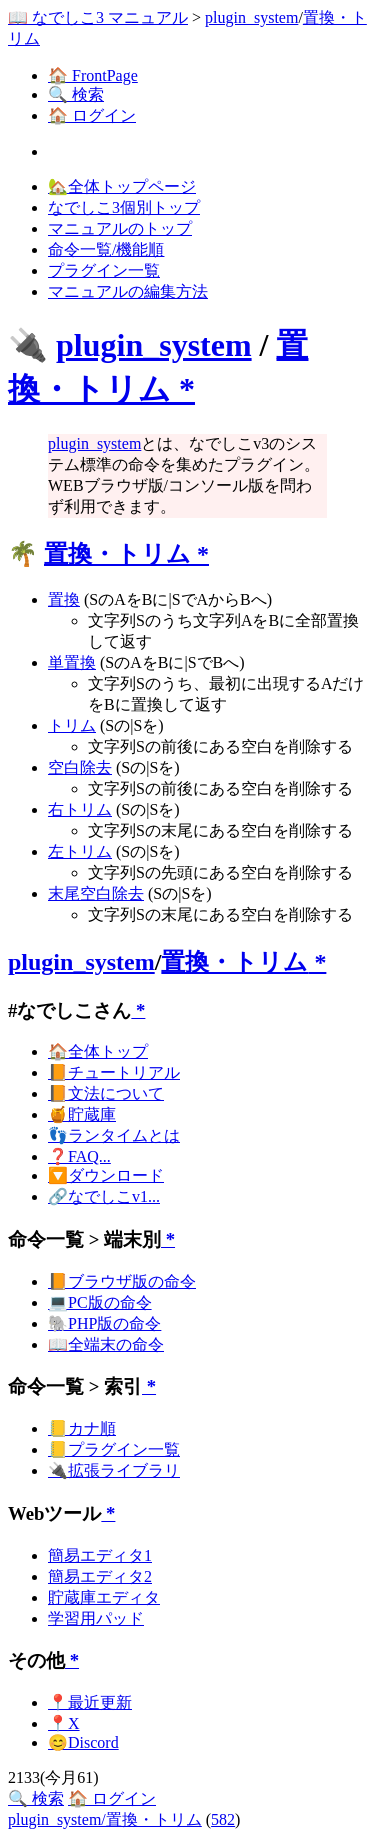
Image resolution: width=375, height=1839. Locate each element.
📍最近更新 (90, 1702)
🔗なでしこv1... (104, 1196)
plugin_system (251, 17)
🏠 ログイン (92, 115)
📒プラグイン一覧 (114, 1449)
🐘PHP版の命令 (104, 1323)
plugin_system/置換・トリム (105, 1819)
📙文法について (106, 1093)
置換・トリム (117, 554)
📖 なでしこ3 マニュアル (98, 17)
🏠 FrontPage (93, 75)
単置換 (72, 662)
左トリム (80, 851)
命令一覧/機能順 (106, 249)
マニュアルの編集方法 (128, 291)
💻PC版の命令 (100, 1302)
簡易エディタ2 (100, 1576)
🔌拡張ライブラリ (114, 1470)
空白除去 (80, 767)
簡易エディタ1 (100, 1555)
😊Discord (83, 1742)
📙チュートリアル (114, 1072)
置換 (64, 599)
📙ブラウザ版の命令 (122, 1281)
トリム (72, 725)
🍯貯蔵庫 (82, 1114)
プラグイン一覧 (104, 270)
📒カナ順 (82, 1428)
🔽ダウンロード (106, 1175)
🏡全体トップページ (122, 186)
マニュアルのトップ (120, 228)
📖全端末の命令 (106, 1344)
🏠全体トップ (98, 1051)
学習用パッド (96, 1618)
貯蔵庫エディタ (104, 1597)
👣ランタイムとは (114, 1135)
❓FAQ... (79, 1156)
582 (223, 1819)
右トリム (80, 809)
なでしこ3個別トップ (124, 207)
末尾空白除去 (96, 893)
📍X (64, 1723)
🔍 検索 (76, 94)
